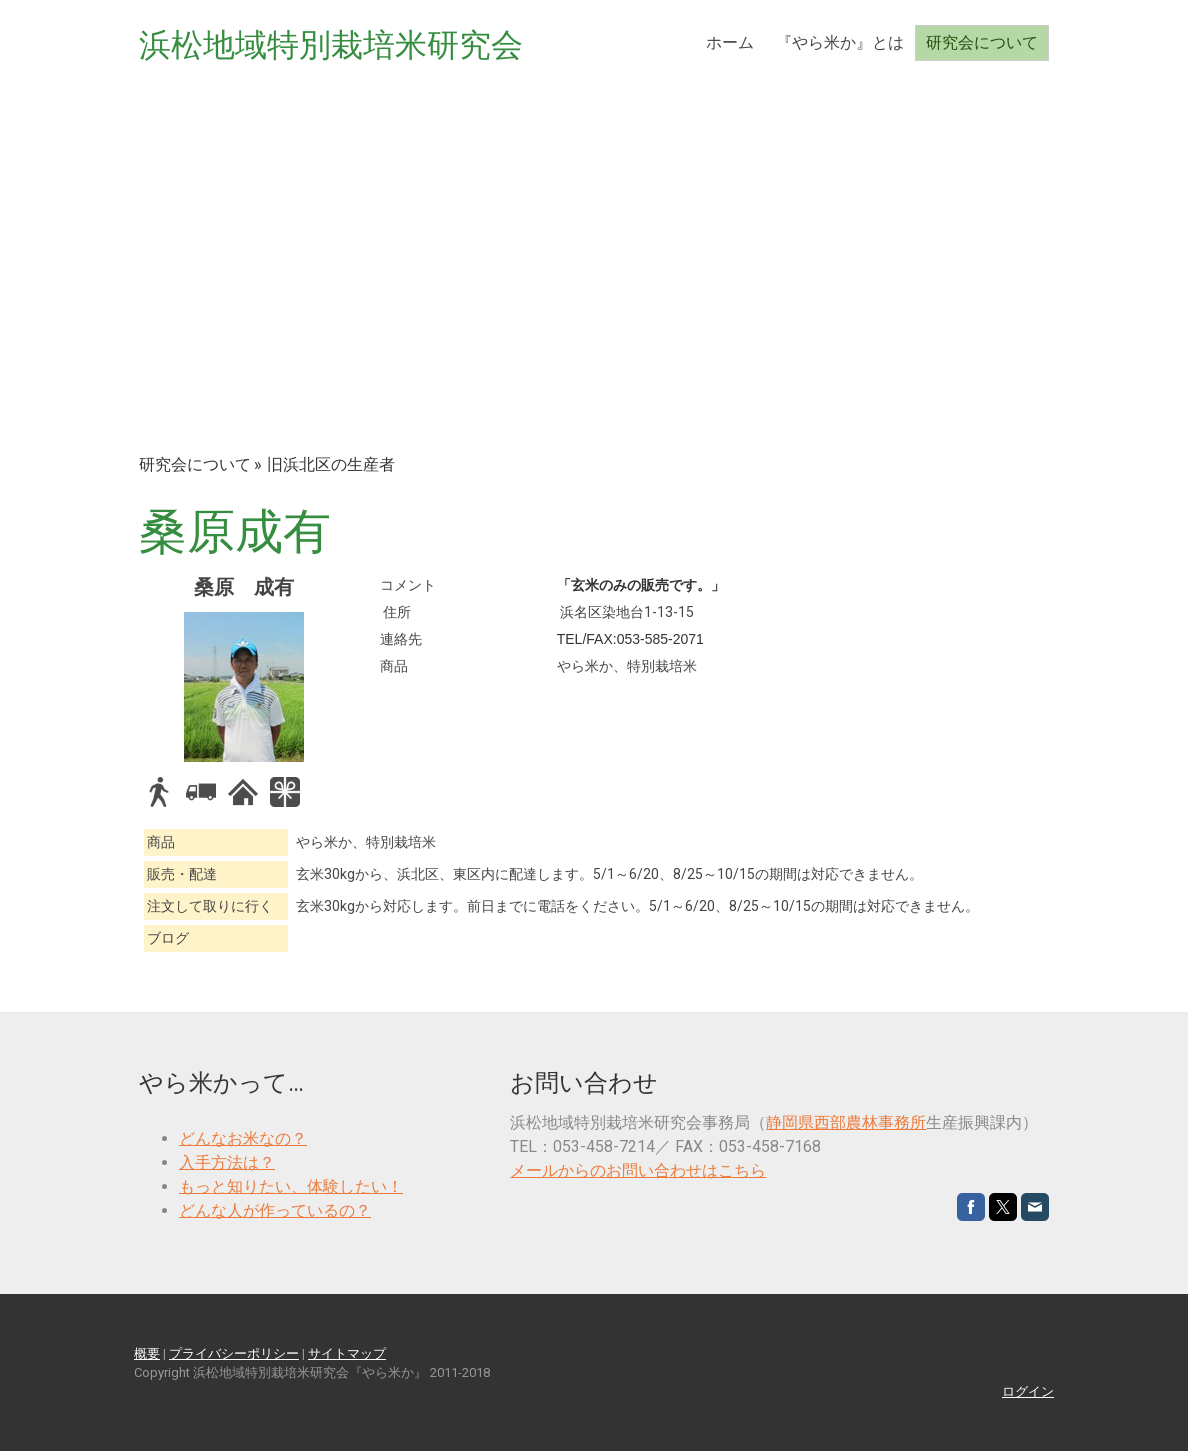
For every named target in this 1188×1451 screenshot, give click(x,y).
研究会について (982, 42)
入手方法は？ (227, 1162)
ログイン (1028, 1391)
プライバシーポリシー (234, 1353)
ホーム (730, 42)
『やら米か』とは (840, 42)
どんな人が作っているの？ (275, 1210)
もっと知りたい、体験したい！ (291, 1186)
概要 (147, 1353)
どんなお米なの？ (243, 1138)
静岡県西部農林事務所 (846, 1122)
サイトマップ (347, 1353)
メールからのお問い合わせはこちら (638, 1170)
